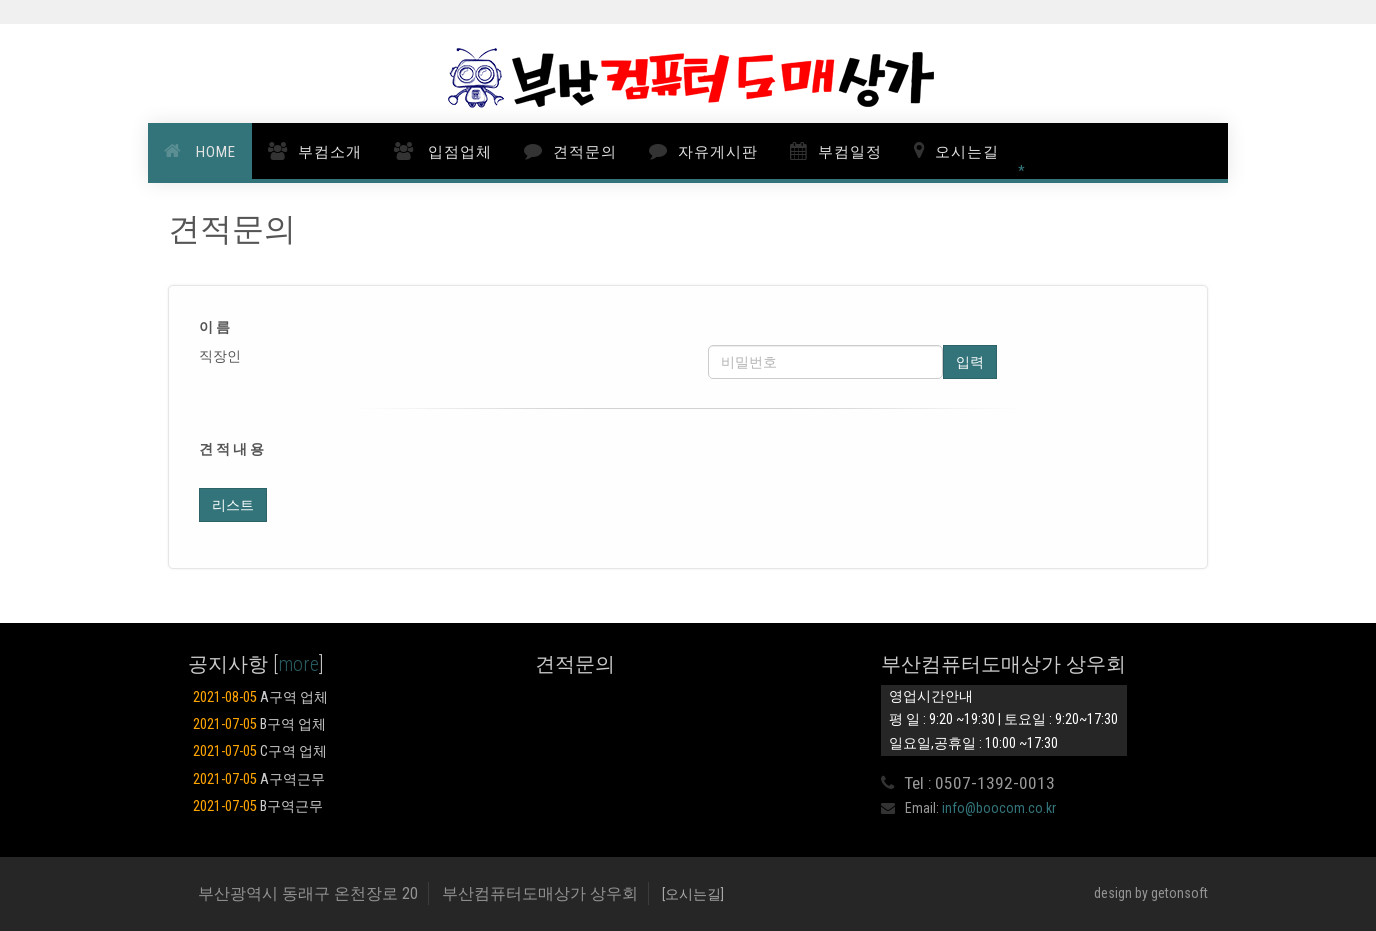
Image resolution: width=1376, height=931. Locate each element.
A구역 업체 (260, 697)
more (298, 664)
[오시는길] (693, 894)
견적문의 (585, 152)
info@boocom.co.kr (999, 808)
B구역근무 (258, 806)
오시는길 (967, 152)
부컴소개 (330, 152)
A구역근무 (259, 779)
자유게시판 (718, 152)
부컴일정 (850, 152)
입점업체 (458, 152)
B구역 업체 (259, 724)
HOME (214, 152)
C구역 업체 (260, 751)
